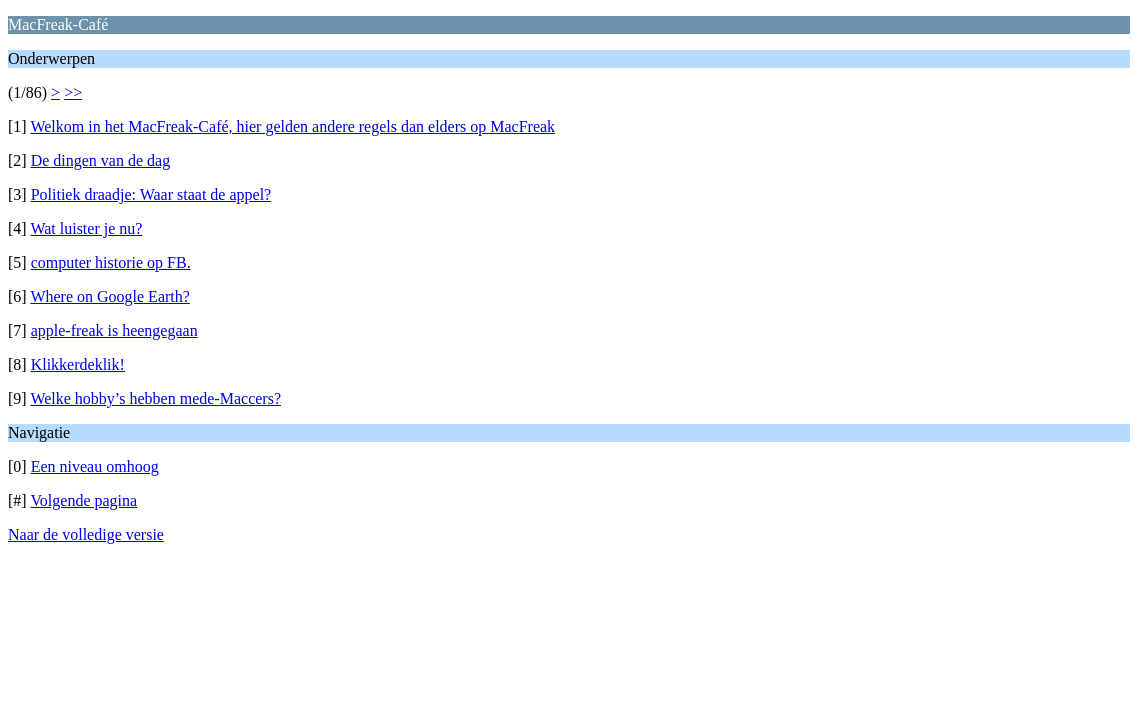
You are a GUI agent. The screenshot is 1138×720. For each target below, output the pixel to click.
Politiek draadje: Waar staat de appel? (151, 194)
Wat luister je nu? (86, 228)
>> (73, 92)
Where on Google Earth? (109, 296)
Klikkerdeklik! (78, 364)
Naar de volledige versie (86, 534)
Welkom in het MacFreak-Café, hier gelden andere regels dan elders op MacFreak (292, 126)
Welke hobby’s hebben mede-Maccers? (155, 398)
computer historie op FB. (111, 262)
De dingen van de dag (101, 160)
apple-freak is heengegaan (114, 330)
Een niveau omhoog (95, 466)
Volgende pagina (83, 500)
